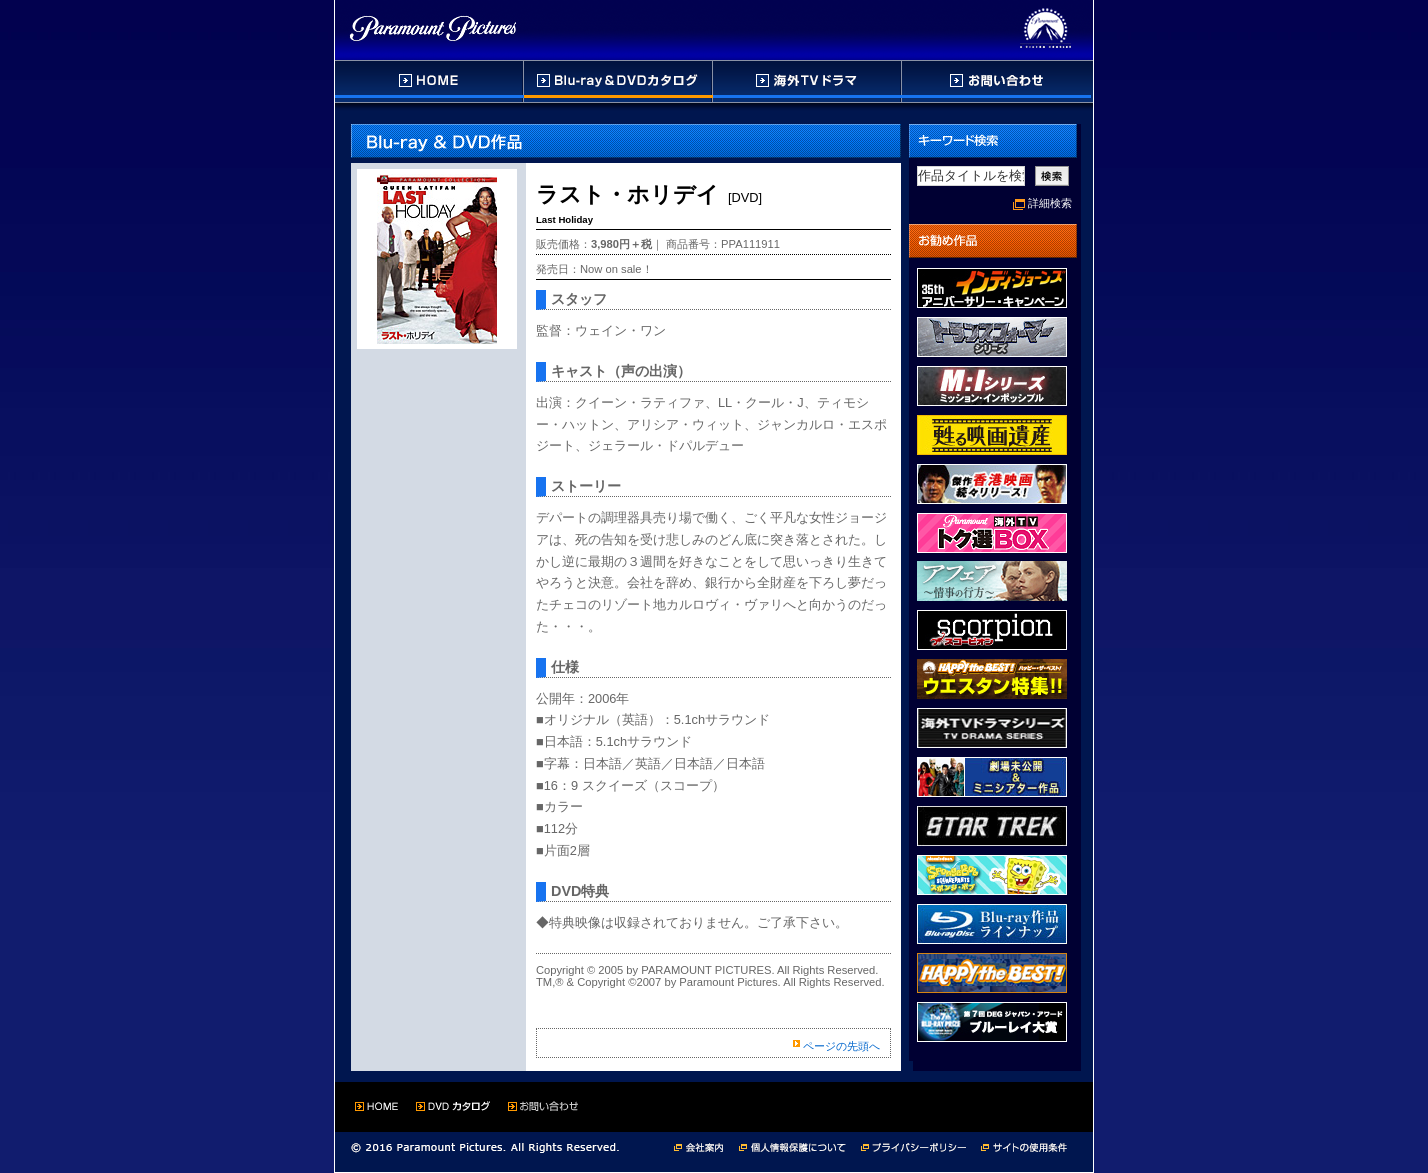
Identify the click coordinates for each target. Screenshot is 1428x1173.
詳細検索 (1050, 203)
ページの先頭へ (841, 1046)
